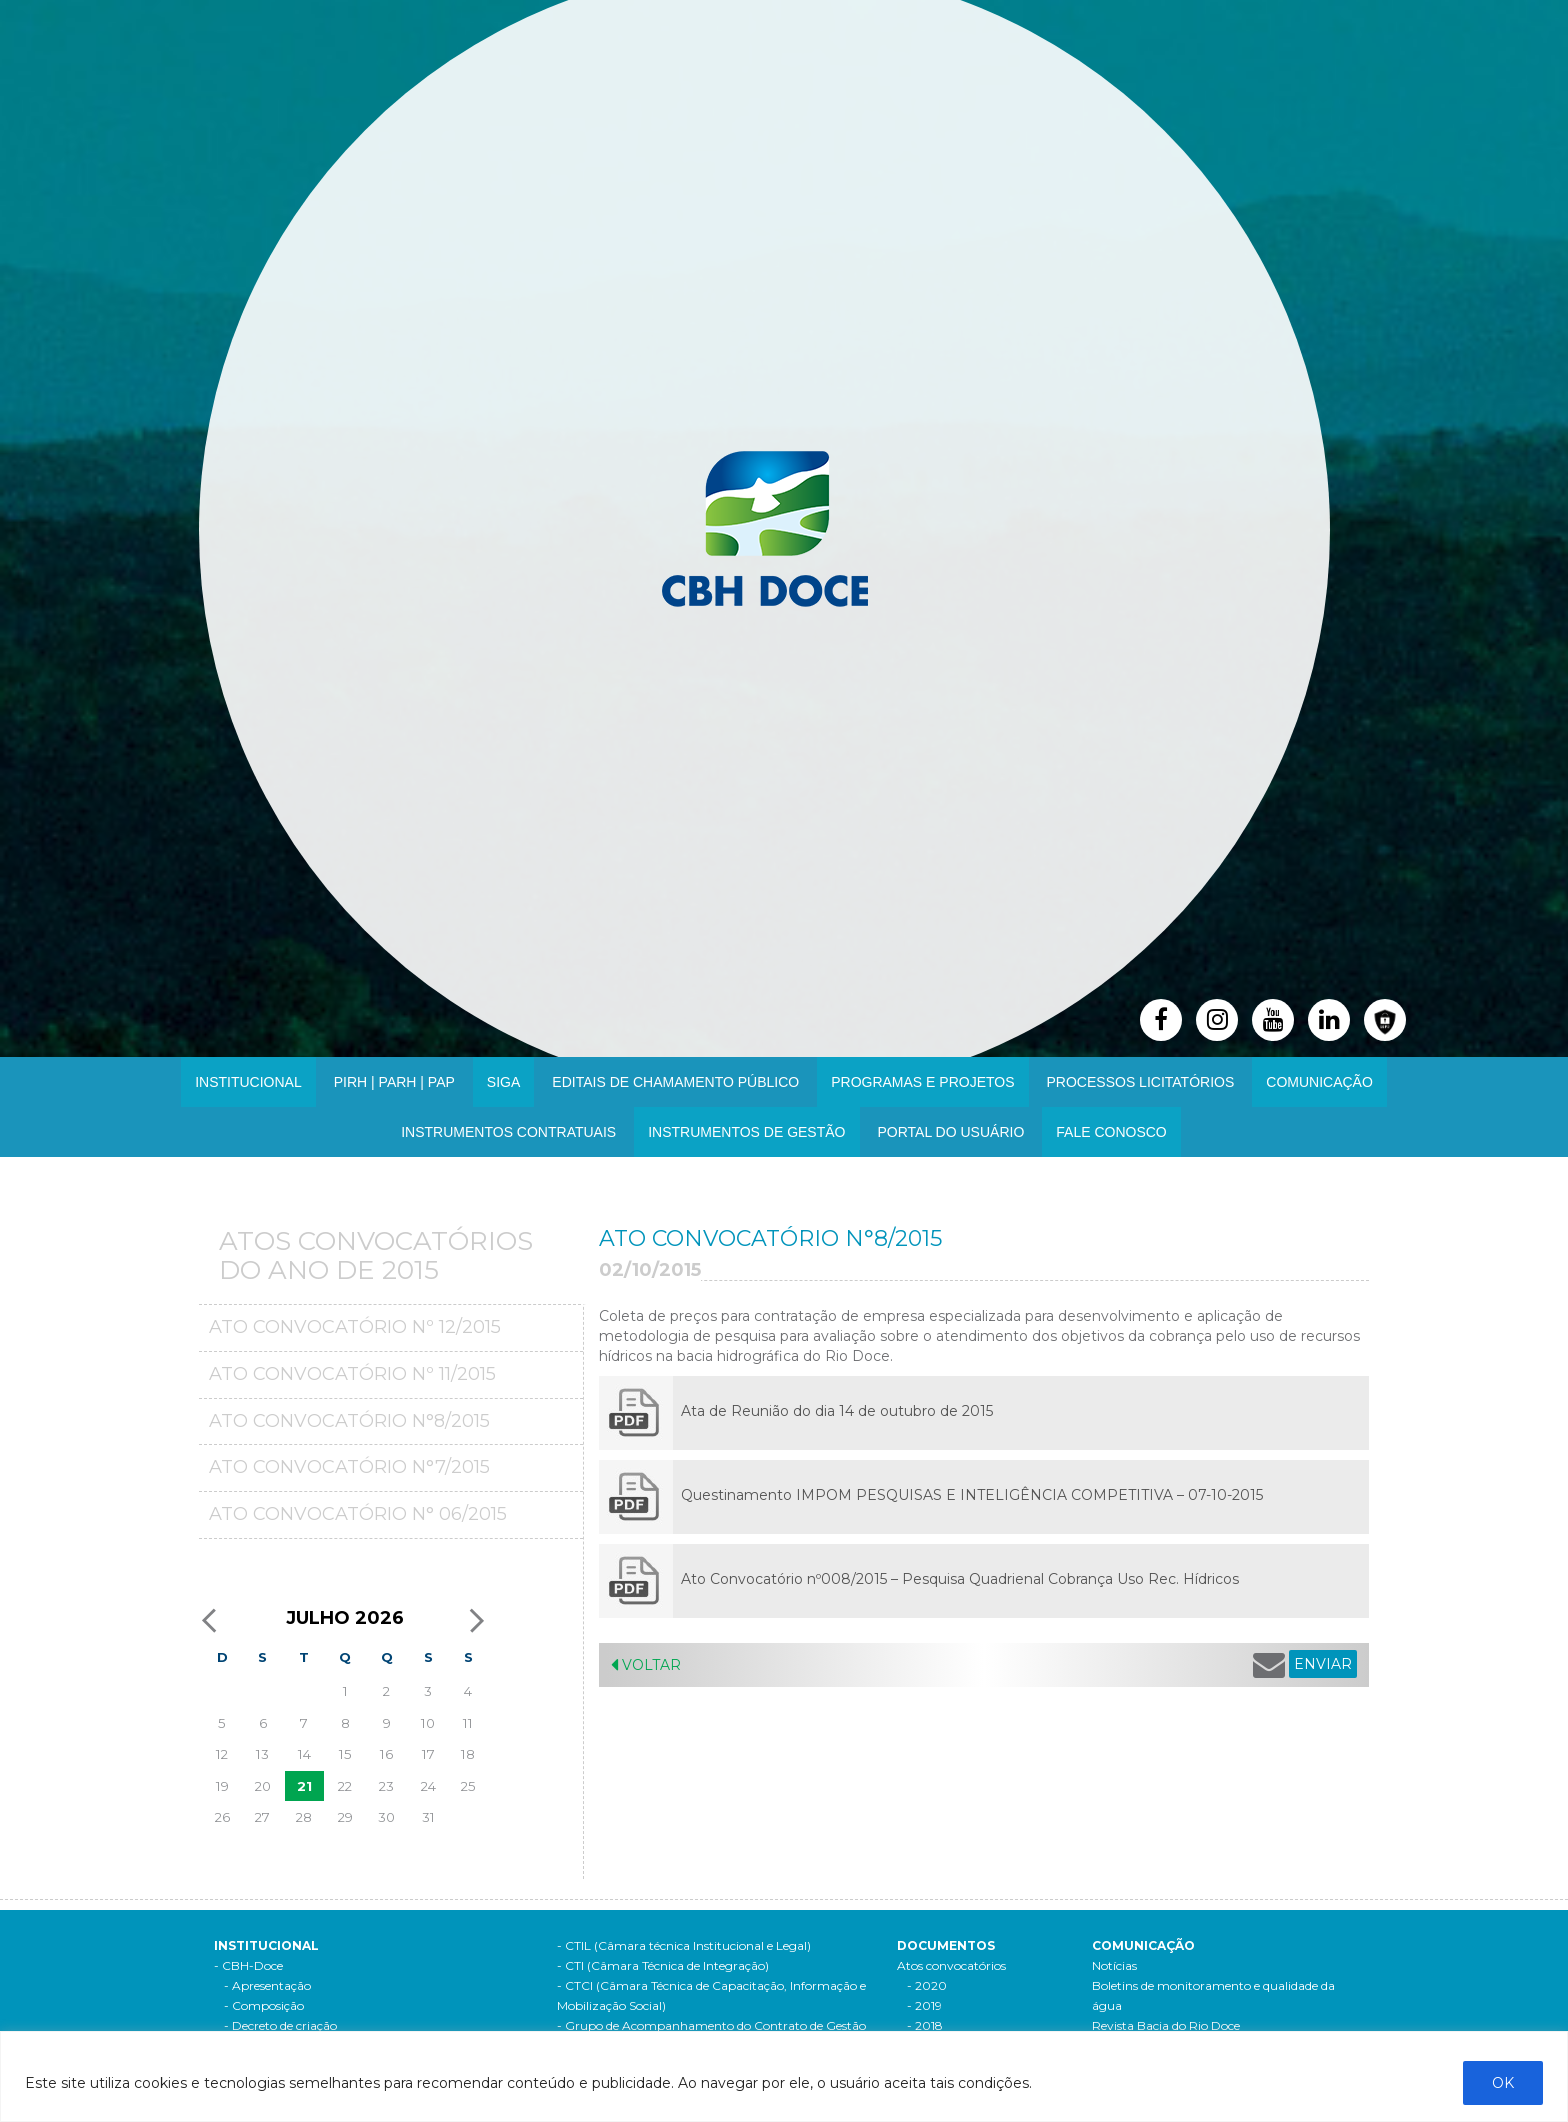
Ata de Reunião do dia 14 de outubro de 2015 (837, 1411)
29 (345, 1817)
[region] (784, 2076)
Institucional (248, 1082)
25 (468, 1786)
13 (262, 1754)
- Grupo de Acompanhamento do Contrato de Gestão (711, 2025)
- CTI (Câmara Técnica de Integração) (663, 1965)
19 (222, 1786)
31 (428, 1817)
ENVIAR (1323, 1664)
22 (345, 1786)
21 (304, 1786)
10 (428, 1723)
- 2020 (927, 1985)
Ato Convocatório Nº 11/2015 (352, 1374)
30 (386, 1817)
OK (1503, 2083)
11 (468, 1723)
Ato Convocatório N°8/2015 (349, 1421)
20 (263, 1786)
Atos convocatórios (951, 1965)
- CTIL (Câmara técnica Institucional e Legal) (684, 1945)
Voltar (646, 1665)
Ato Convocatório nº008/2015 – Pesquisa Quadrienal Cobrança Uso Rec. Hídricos (960, 1579)
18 (468, 1754)
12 (222, 1754)
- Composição (264, 2005)
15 (345, 1754)
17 (428, 1754)
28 (304, 1817)
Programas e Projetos (922, 1082)
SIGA (503, 1082)
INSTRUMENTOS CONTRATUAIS (508, 1132)
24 (428, 1786)
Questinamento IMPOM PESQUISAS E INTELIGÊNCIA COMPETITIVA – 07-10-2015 (972, 1495)
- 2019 (924, 2005)
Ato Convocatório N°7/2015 (349, 1467)
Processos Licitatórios (1141, 1082)
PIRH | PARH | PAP (394, 1082)
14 (304, 1754)
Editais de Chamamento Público (675, 1082)
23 (386, 1786)
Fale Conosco (1111, 1132)
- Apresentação (267, 1985)
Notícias (1114, 1965)
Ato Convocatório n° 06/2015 (358, 1514)
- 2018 (925, 2025)
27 (262, 1817)
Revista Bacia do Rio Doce (1166, 2025)
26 (222, 1817)
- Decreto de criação (280, 2025)
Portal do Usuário (951, 1132)
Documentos (946, 1945)
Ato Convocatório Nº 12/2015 (355, 1327)
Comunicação (1319, 1082)
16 (386, 1754)
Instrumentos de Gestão (746, 1132)
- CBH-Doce (248, 1965)
